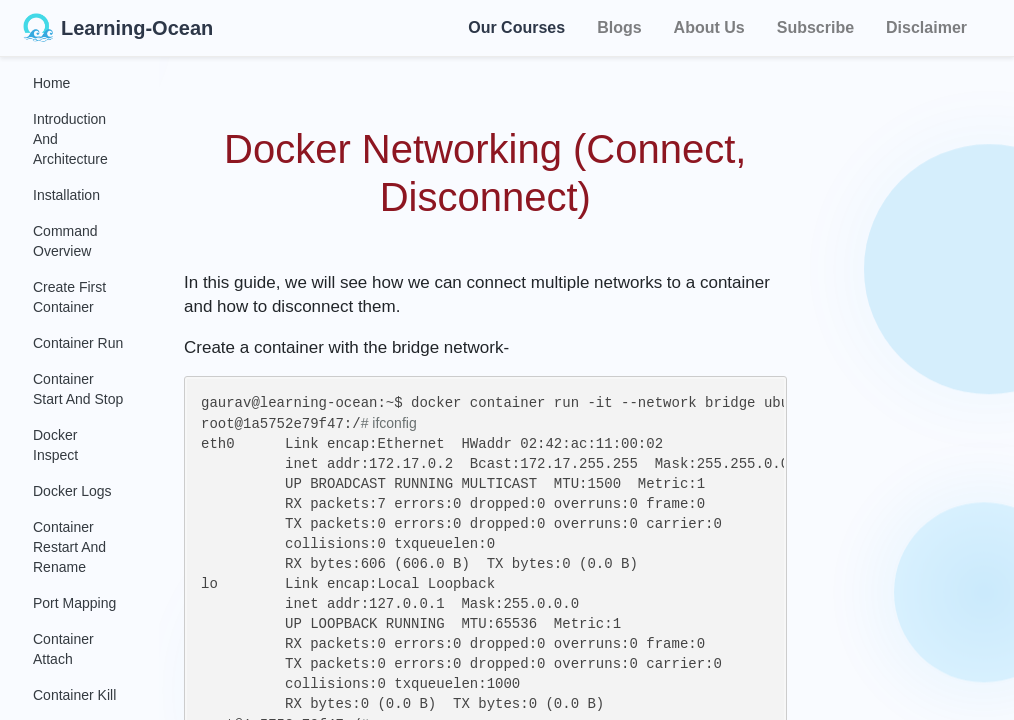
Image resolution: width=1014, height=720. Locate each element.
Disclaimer (926, 27)
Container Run (78, 343)
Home (51, 83)
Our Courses (516, 24)
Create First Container (69, 297)
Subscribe (815, 27)
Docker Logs (72, 491)
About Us (709, 27)
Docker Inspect (55, 445)
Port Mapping (74, 603)
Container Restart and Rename (69, 547)
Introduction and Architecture (70, 139)
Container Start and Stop (78, 389)
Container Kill (74, 695)
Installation (66, 195)
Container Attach (63, 649)
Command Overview (65, 241)
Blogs (619, 27)
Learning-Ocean (118, 28)
